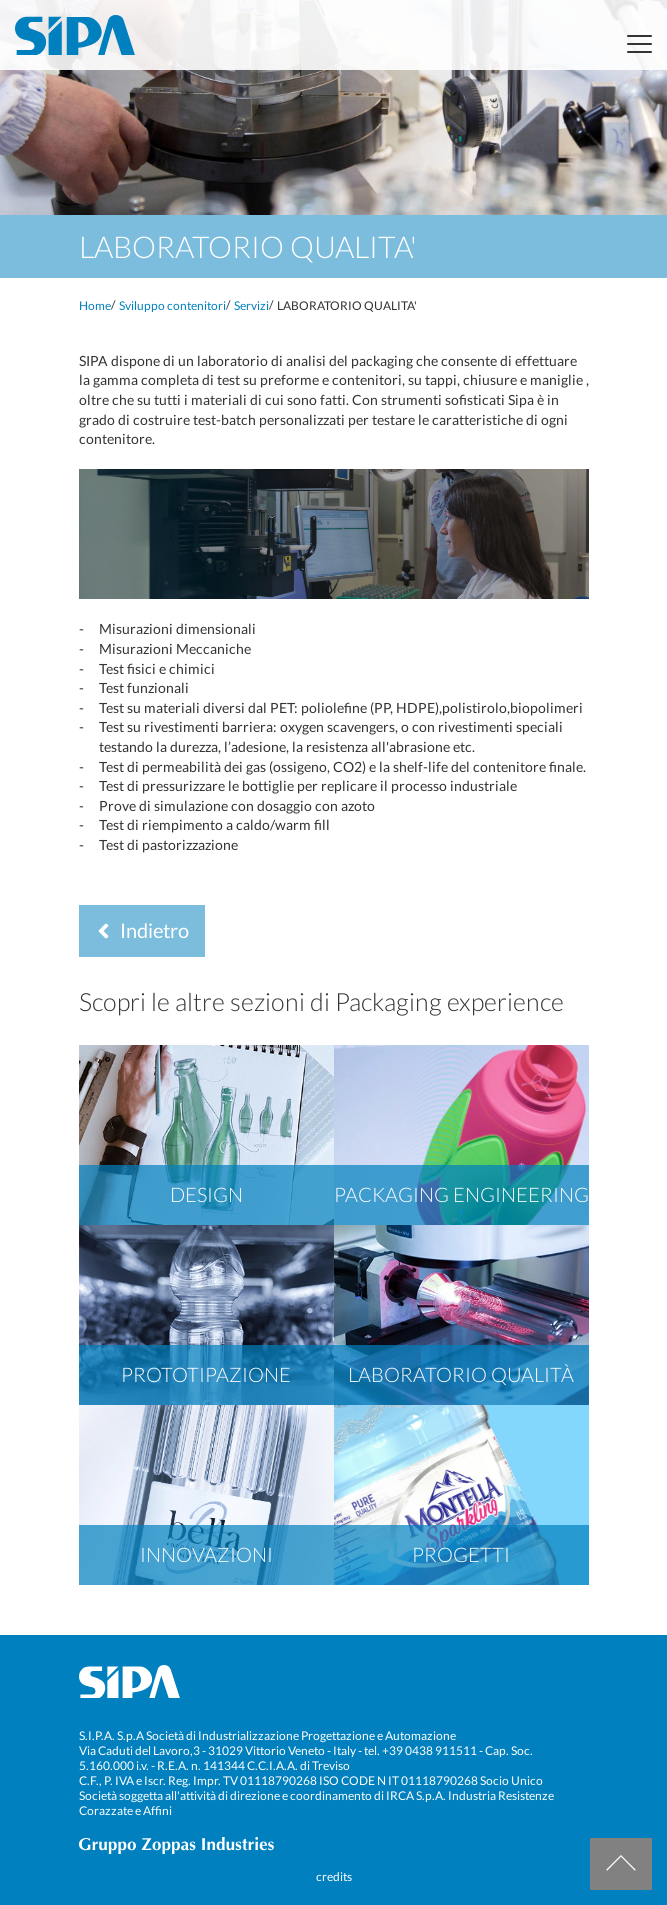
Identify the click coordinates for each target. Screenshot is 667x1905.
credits (334, 1876)
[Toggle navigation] (633, 44)
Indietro (138, 930)
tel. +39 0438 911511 (420, 1750)
